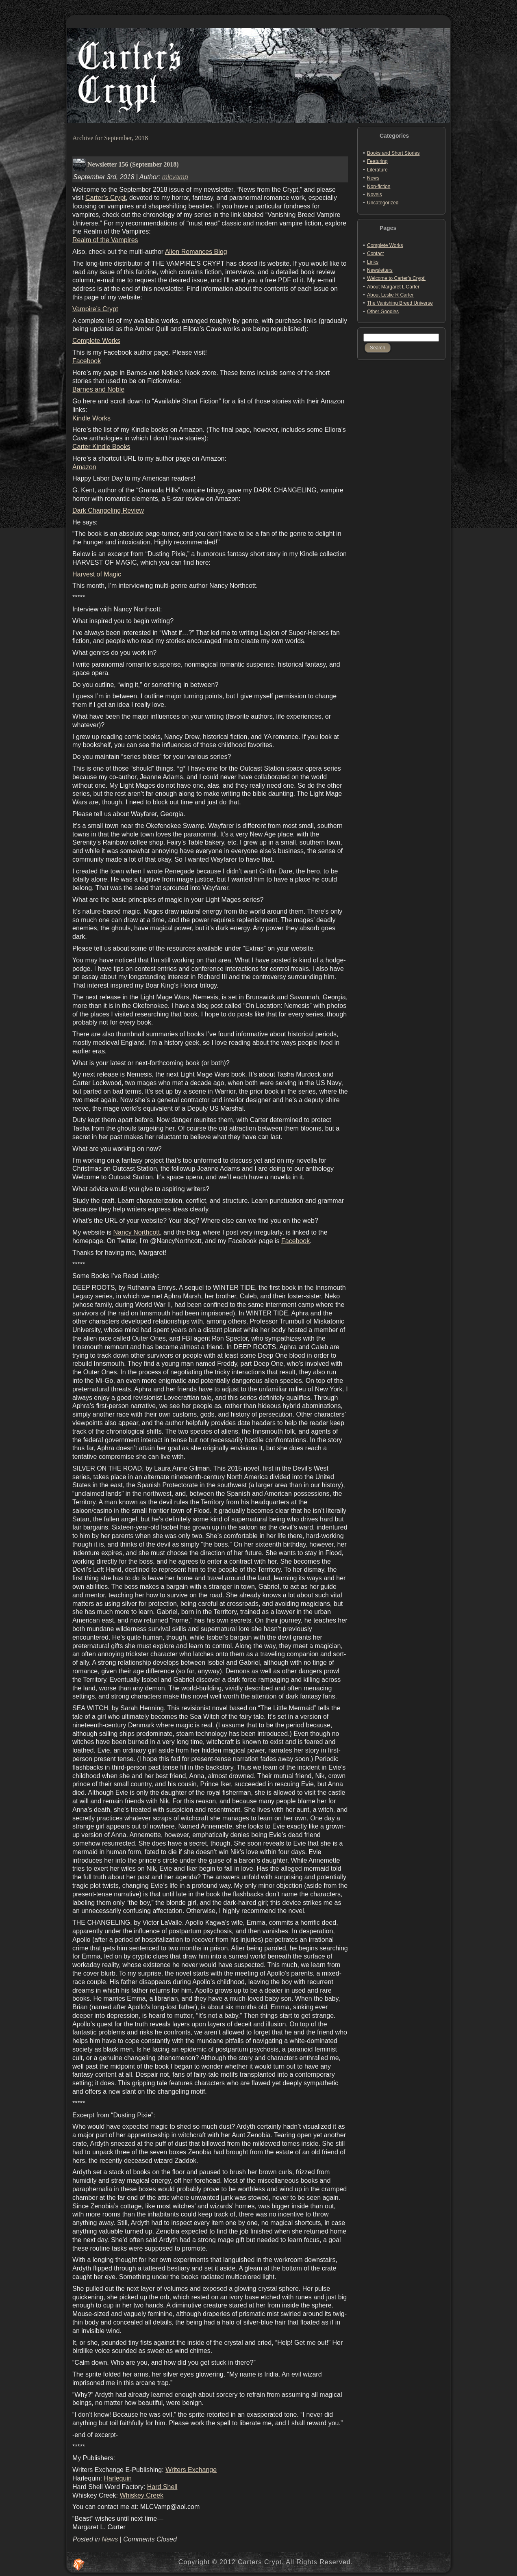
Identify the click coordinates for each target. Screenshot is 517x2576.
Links (372, 262)
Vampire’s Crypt (95, 308)
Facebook (86, 360)
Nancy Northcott (136, 1232)
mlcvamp (175, 176)
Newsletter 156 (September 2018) (133, 163)
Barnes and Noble (98, 389)
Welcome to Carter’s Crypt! (396, 278)
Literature (377, 170)
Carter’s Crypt (105, 197)
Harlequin (117, 2478)
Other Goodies (383, 311)
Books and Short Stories (393, 153)
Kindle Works (91, 418)
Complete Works (96, 340)
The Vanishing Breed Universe (400, 303)
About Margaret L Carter (393, 287)
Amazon (84, 467)
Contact (375, 253)
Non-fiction (378, 186)
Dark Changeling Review (108, 510)
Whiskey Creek (141, 2495)
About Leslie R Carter (390, 295)
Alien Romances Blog (196, 251)
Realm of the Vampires (105, 239)
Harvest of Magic (96, 574)
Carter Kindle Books (101, 446)
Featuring (377, 161)
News (110, 2539)
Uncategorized (382, 203)
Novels (374, 194)
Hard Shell (162, 2486)
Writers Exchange (191, 2469)
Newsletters (380, 270)
